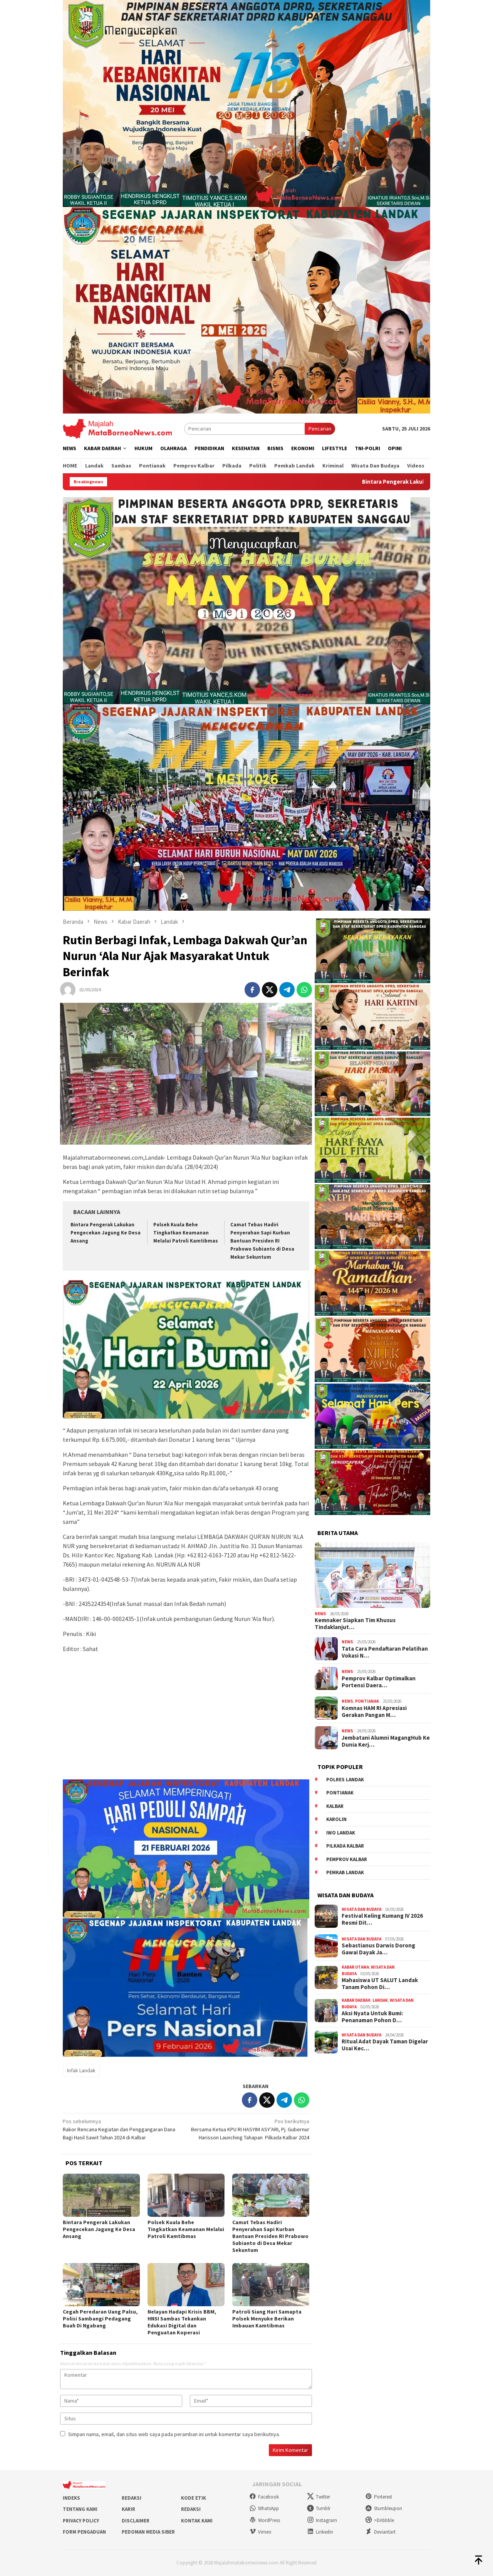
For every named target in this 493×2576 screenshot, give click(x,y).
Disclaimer (135, 2520)
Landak (380, 2000)
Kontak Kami (197, 2520)
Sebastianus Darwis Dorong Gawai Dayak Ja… (378, 1949)
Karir (128, 2509)
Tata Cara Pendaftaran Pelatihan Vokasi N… (385, 1652)
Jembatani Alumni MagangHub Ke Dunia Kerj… (386, 1741)
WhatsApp (264, 2508)
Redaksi (131, 2498)
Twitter (318, 2497)
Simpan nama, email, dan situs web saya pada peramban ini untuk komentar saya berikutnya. (174, 2434)
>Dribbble (379, 2520)
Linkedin (320, 2532)
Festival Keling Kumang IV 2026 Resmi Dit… (382, 1919)
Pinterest (378, 2497)
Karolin (336, 1819)
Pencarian (320, 428)
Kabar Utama (355, 1967)
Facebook (264, 2497)
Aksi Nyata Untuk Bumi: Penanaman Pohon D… (372, 2017)
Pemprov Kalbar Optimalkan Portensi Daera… (379, 1682)
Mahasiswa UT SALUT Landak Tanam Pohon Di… (380, 1984)
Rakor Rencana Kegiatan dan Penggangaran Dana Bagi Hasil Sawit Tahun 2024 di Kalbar (122, 2129)
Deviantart (380, 2532)
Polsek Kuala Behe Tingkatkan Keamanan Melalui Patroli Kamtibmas (185, 1232)
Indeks (71, 2498)
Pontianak (367, 1701)
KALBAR (335, 1806)
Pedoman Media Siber (148, 2532)
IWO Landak (340, 1832)
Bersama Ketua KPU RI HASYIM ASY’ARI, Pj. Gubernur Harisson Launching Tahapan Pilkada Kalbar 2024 (250, 2129)
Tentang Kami (80, 2509)
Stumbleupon (383, 2508)
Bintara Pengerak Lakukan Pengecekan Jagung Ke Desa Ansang (105, 1232)
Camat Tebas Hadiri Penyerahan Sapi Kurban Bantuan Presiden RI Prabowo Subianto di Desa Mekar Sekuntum (262, 1240)
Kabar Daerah (356, 2000)
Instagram (322, 2520)
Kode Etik (193, 2498)
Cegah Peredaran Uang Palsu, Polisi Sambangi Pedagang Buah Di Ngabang (100, 2318)
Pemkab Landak (345, 1872)
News (320, 1613)
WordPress (264, 2520)
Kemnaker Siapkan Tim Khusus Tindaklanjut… (355, 1624)
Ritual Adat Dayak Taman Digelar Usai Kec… (385, 2045)
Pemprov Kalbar (346, 1859)
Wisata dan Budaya (361, 1909)
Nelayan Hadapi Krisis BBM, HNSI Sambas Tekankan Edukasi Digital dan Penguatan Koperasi (182, 2322)
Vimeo (260, 2532)
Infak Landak (81, 2070)
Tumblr (318, 2508)
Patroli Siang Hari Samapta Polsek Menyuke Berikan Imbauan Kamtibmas (267, 2318)
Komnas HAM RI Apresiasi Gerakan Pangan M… (374, 1711)
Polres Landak (345, 1779)
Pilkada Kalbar (345, 1846)
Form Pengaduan (84, 2532)
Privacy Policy (81, 2520)
